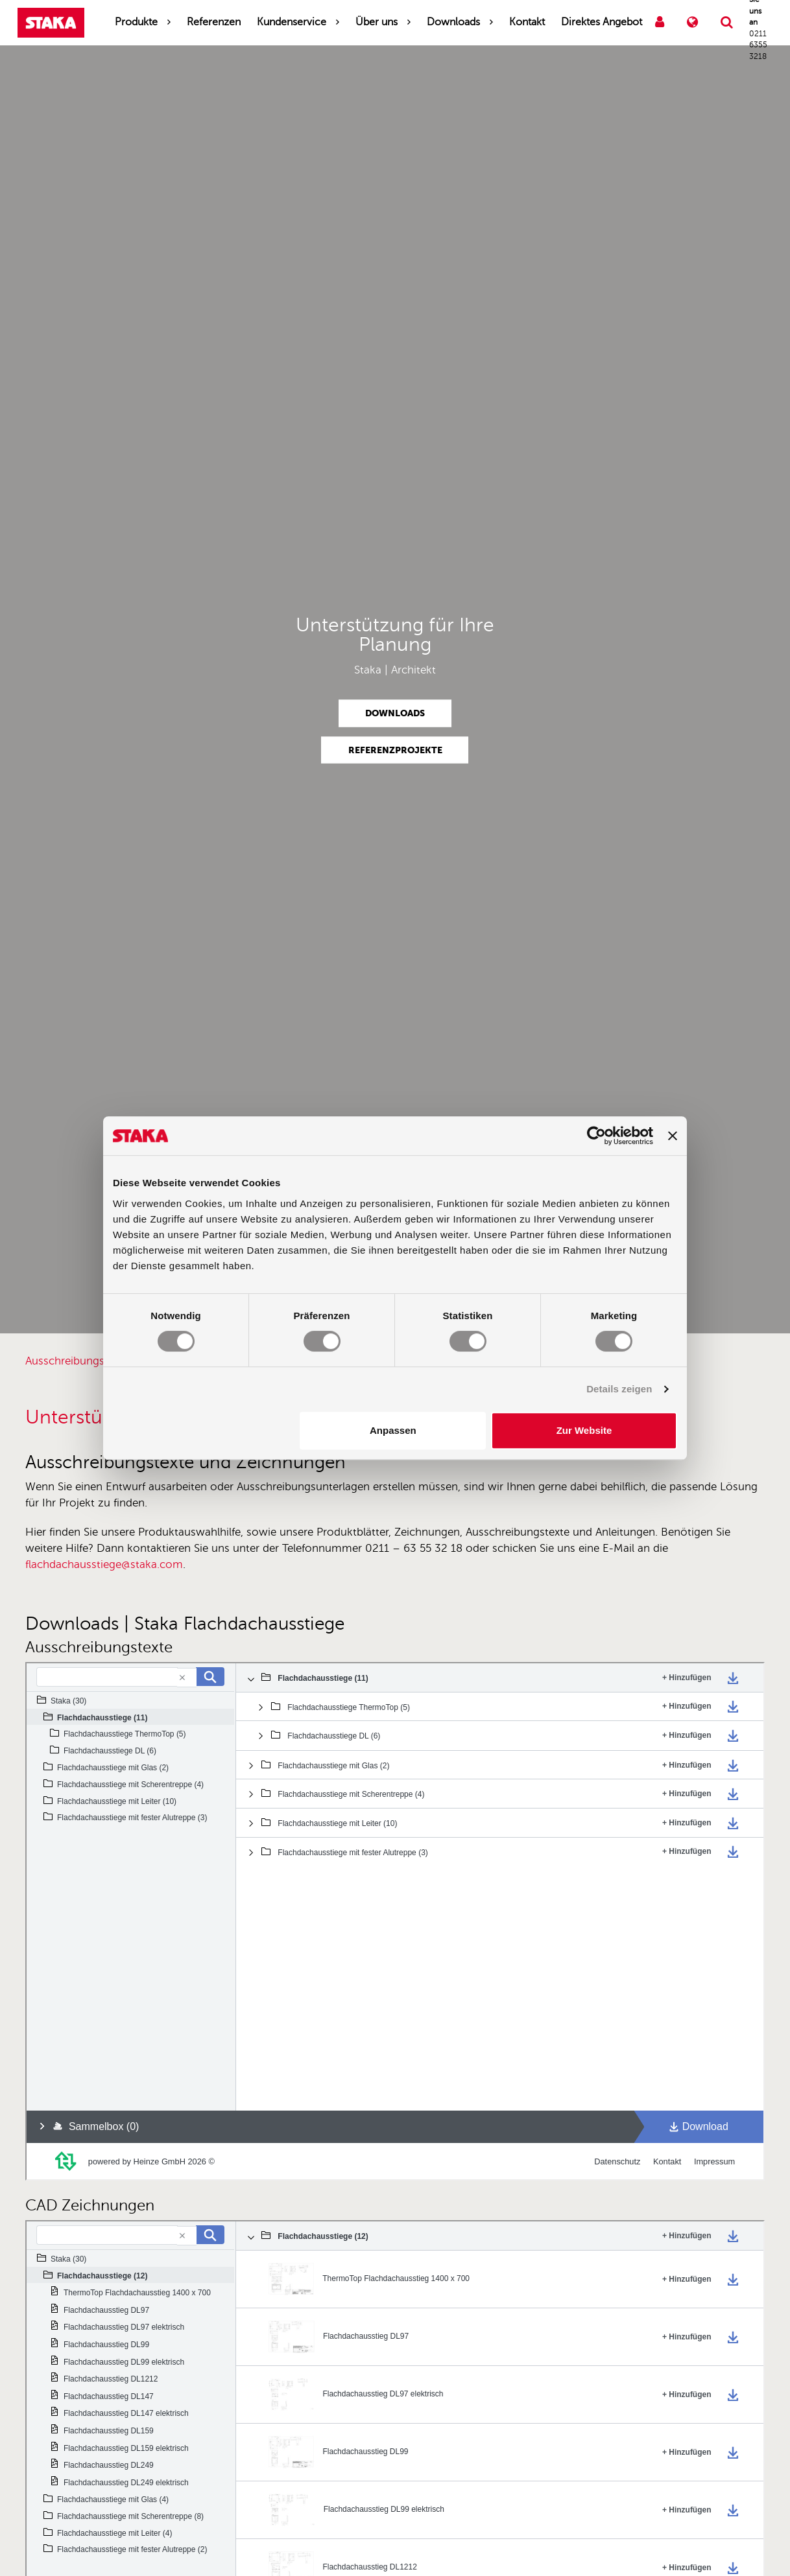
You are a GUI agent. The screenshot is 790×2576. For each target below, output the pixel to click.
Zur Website (584, 1430)
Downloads (453, 22)
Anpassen (393, 1430)
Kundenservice (291, 22)
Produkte (136, 22)
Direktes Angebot (601, 22)
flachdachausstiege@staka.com (104, 1564)
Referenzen (214, 22)
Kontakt (527, 22)
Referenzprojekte (395, 749)
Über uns (376, 22)
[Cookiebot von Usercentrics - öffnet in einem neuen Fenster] (596, 1135)
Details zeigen (619, 1388)
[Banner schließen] (672, 1135)
